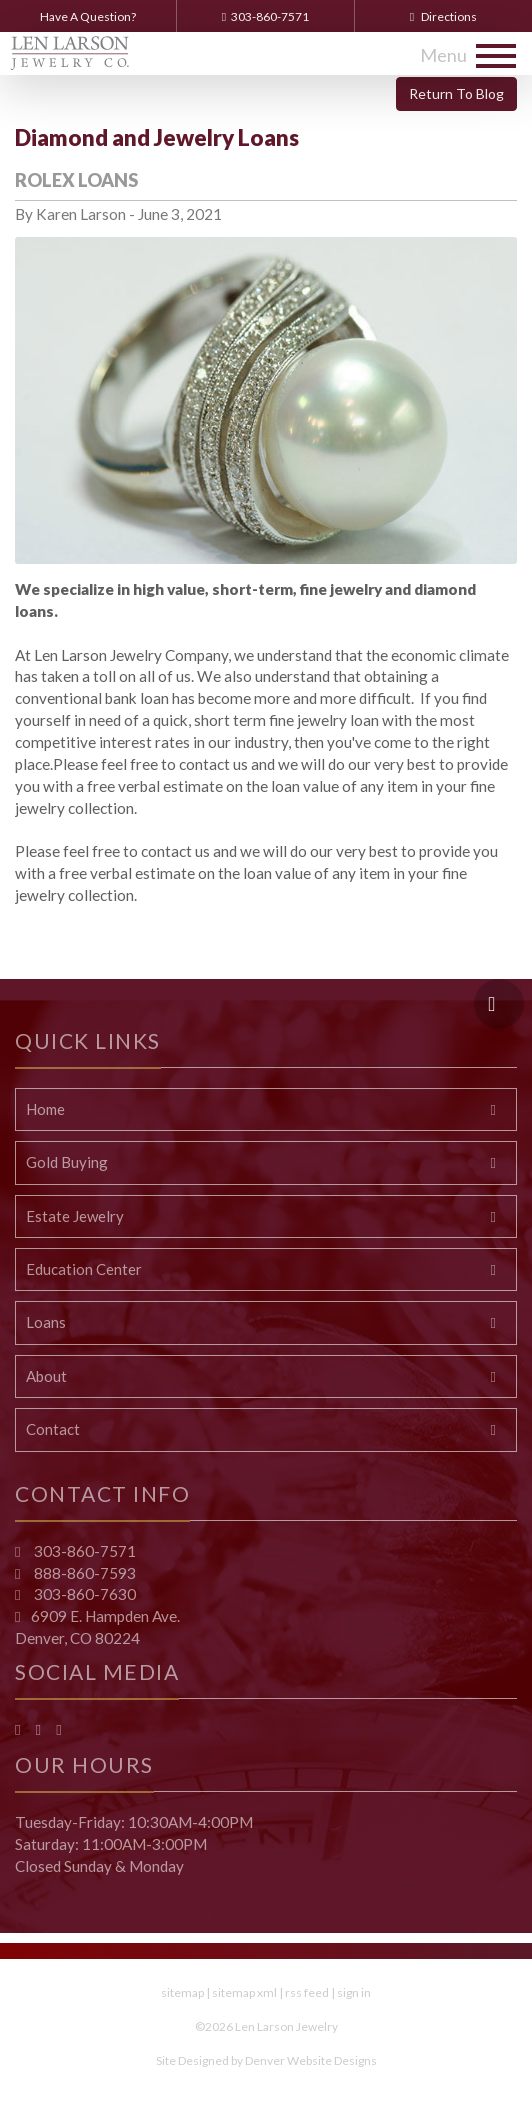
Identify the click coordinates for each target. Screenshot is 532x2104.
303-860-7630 (83, 1594)
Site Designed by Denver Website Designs (266, 2060)
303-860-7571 (265, 16)
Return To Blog (456, 93)
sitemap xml (244, 1992)
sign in (354, 1992)
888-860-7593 (83, 1573)
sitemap (182, 1992)
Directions (443, 16)
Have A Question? (88, 16)
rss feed (307, 1992)
